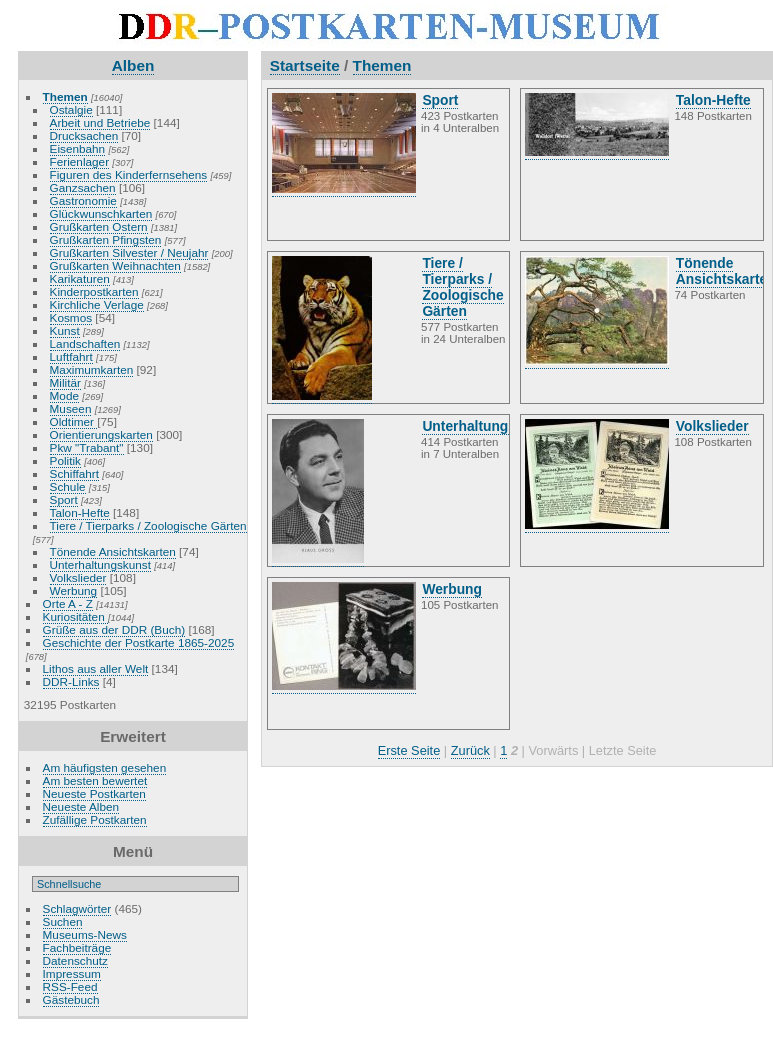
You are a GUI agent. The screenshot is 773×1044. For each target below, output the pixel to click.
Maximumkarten (92, 369)
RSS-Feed (70, 986)
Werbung (74, 590)
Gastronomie (83, 200)
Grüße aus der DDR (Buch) (114, 629)
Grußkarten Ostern (99, 226)
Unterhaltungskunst (100, 564)
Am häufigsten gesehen (105, 767)
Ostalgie (71, 109)
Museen (71, 408)
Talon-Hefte (80, 512)
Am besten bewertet (95, 780)
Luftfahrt (71, 356)
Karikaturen (80, 278)
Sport (64, 499)
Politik (65, 460)
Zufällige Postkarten (95, 819)
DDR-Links (71, 681)
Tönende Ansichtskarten (113, 551)
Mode (64, 395)
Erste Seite (409, 750)
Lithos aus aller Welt (96, 668)
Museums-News (85, 934)
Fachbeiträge (77, 947)
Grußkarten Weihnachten (115, 265)
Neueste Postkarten (94, 793)
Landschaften (85, 343)
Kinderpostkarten (94, 291)
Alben (133, 65)
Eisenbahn (78, 148)
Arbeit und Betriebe (100, 122)
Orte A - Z (68, 603)
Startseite (305, 65)
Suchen (63, 921)
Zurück (470, 750)
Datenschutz (75, 960)
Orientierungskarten (101, 434)
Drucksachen (84, 135)
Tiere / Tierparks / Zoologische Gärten (148, 525)
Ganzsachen (83, 187)
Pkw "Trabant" (87, 447)
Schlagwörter (77, 908)
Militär (65, 382)
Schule (68, 486)
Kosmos (71, 317)
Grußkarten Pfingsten (106, 239)
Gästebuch (71, 999)
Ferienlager (80, 161)
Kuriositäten (75, 616)
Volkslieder (78, 577)
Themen (65, 96)
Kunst (65, 330)
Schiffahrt (75, 473)
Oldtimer (74, 421)
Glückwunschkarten (101, 213)
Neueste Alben (81, 806)
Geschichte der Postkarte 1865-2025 (139, 642)
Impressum (72, 973)
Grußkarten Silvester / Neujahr (129, 252)
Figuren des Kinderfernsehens (129, 174)
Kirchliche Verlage (97, 304)
